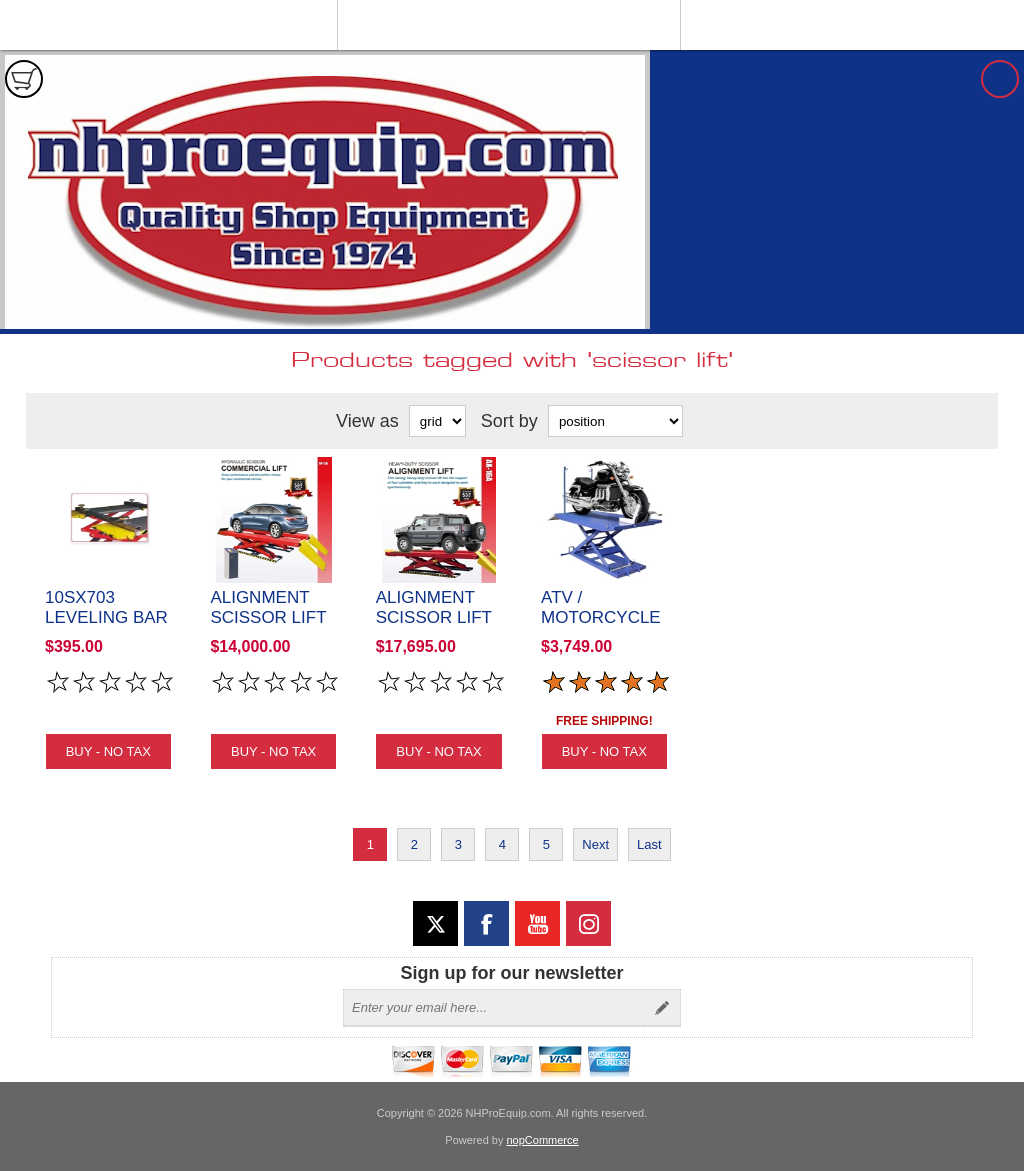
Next (595, 844)
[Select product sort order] (615, 421)
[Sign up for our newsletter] (494, 1008)
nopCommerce (543, 1140)
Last (649, 844)
